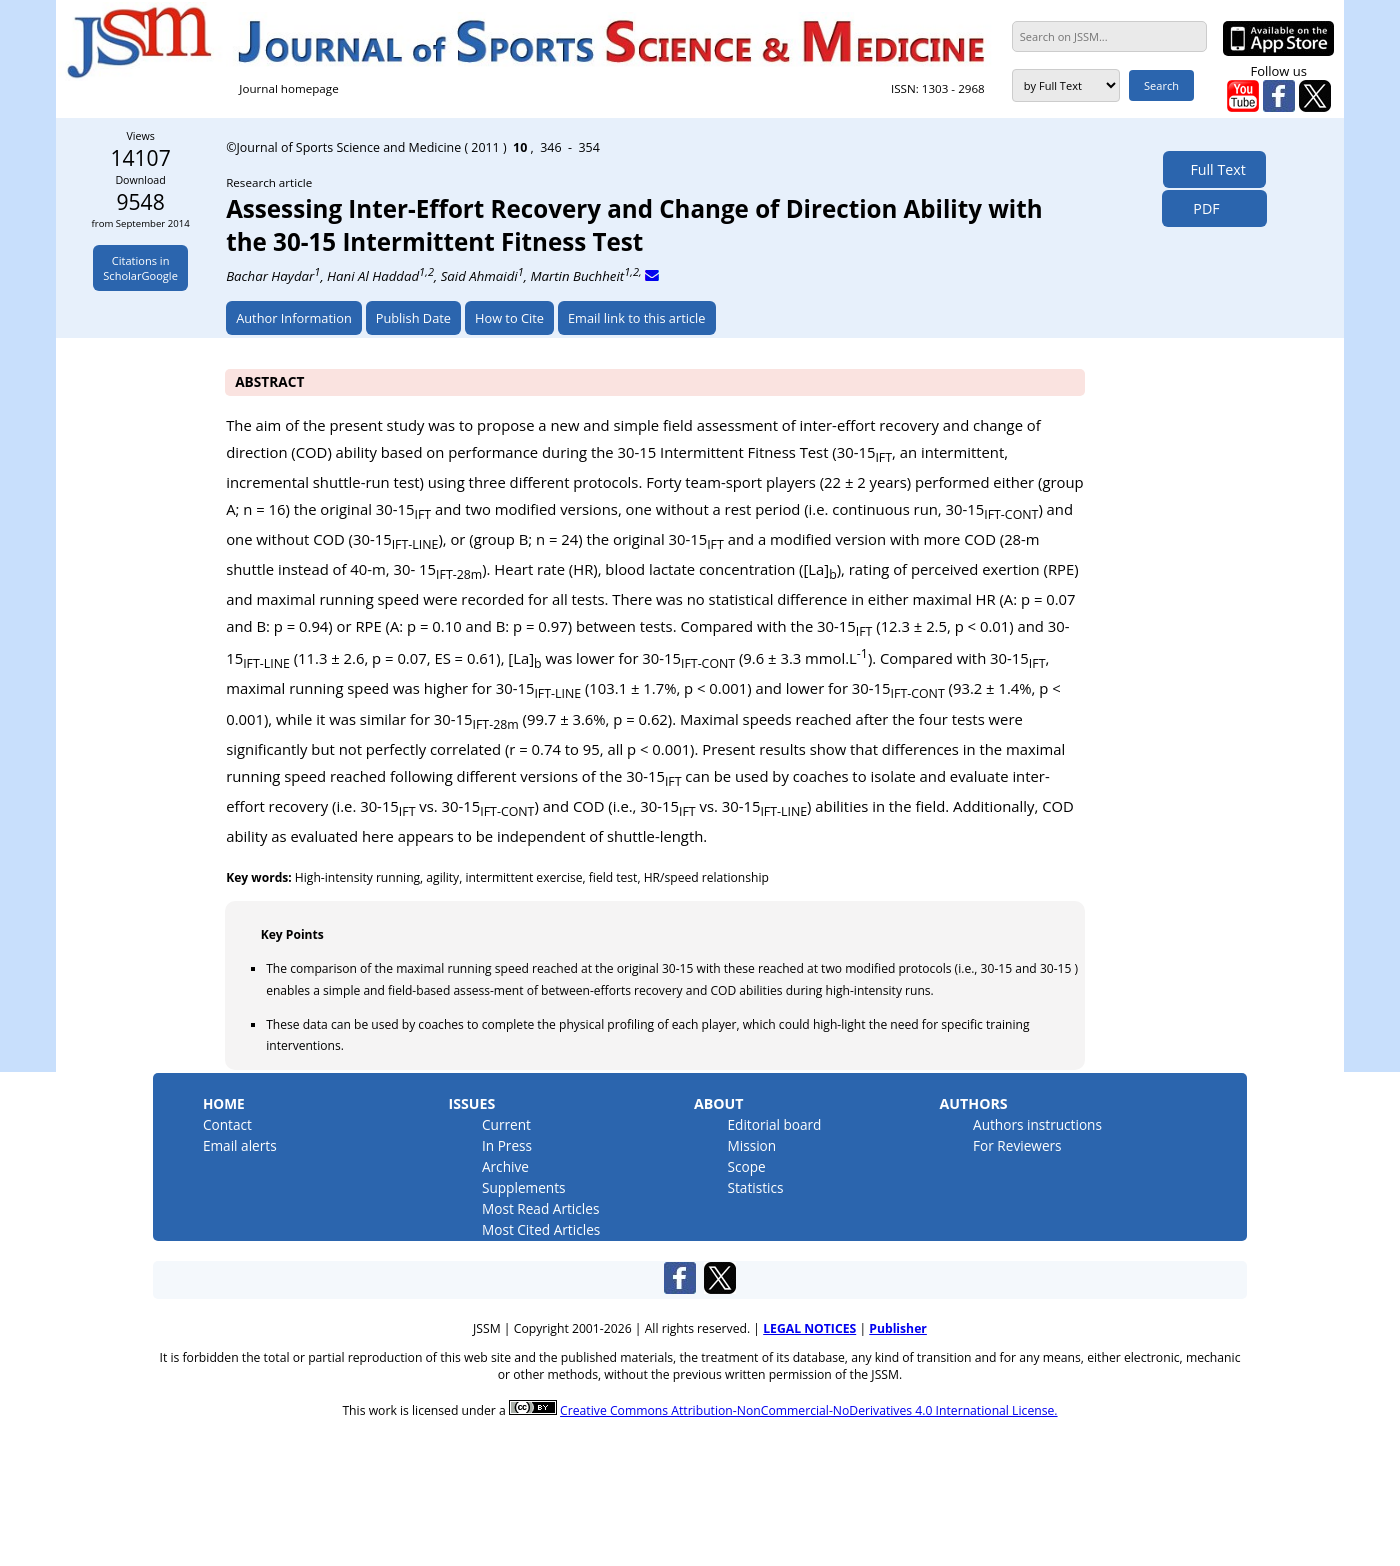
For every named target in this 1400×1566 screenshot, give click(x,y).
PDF (1200, 208)
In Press (507, 1145)
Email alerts (240, 1145)
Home (224, 1103)
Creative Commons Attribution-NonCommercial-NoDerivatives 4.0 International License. (808, 1410)
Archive (505, 1166)
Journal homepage (288, 88)
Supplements (524, 1187)
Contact (227, 1124)
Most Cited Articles (541, 1229)
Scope (746, 1166)
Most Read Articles (540, 1208)
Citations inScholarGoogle (140, 268)
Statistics (755, 1187)
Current (506, 1124)
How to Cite (509, 318)
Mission (751, 1145)
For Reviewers (1017, 1145)
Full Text (1214, 169)
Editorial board (774, 1124)
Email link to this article (637, 318)
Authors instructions (1037, 1124)
